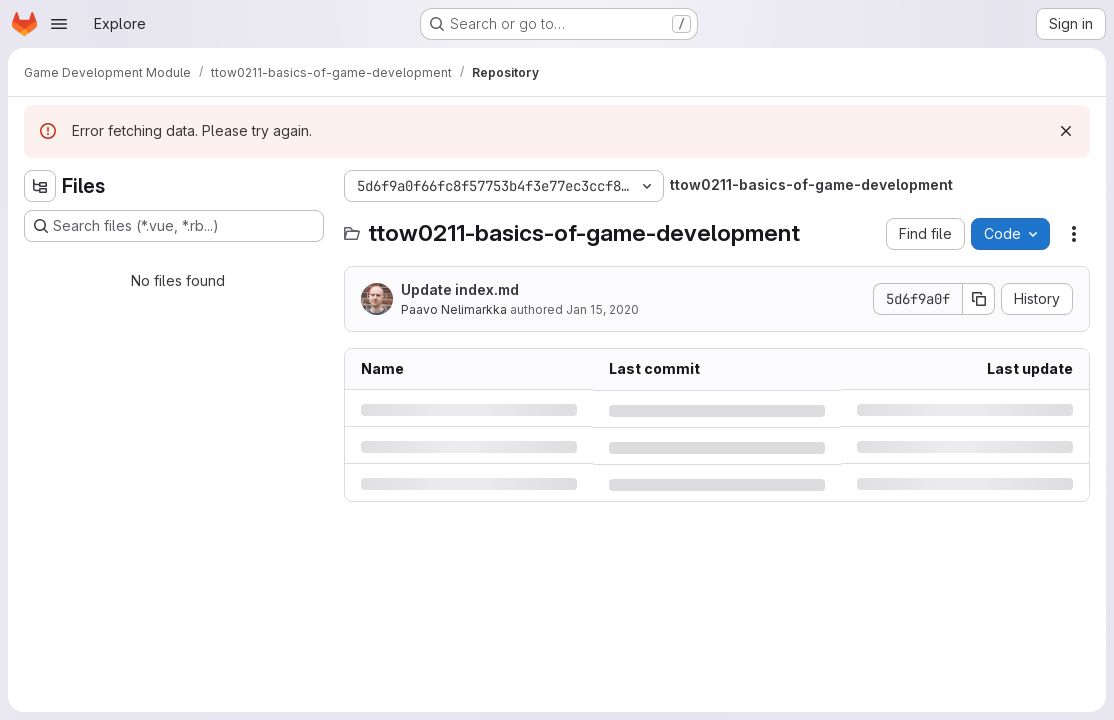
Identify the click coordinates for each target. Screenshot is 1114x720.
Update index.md (460, 289)
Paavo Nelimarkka (454, 309)
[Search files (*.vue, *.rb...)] (174, 226)
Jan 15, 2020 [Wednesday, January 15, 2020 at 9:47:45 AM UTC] (602, 309)
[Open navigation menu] (59, 24)
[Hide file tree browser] (40, 186)
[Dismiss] (1066, 131)
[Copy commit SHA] (979, 299)
